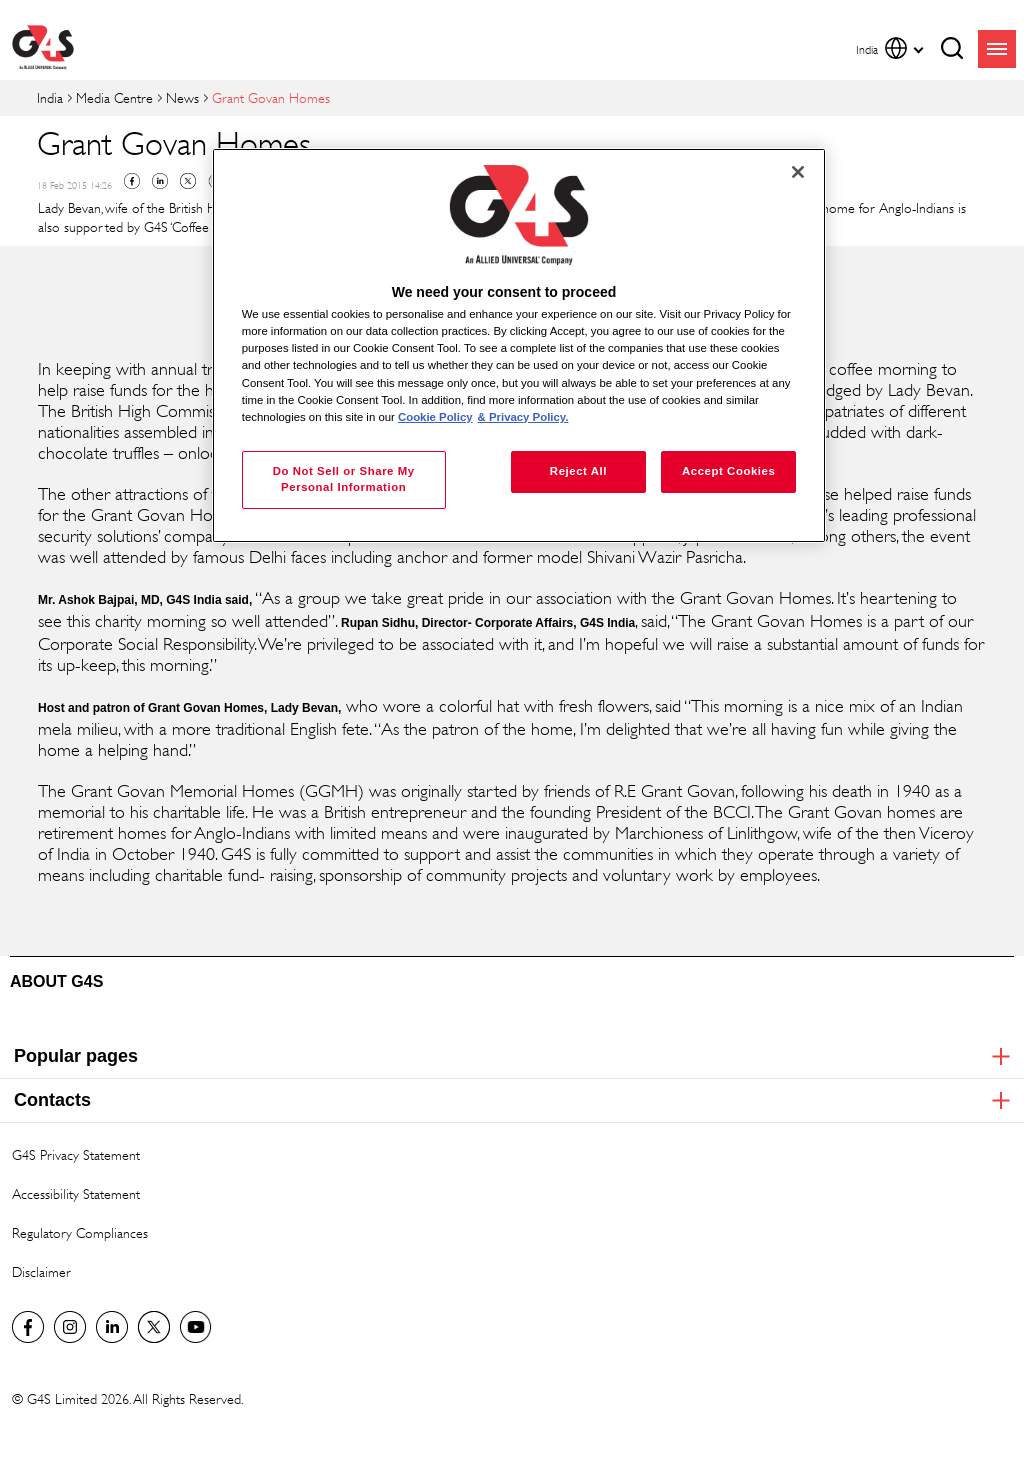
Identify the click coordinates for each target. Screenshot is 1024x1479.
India (50, 97)
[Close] (798, 172)
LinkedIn (112, 1327)
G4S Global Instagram (70, 1327)
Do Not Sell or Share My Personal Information (344, 479)
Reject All (578, 471)
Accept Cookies (728, 471)
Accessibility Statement (76, 1193)
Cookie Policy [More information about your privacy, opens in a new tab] (435, 417)
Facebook (132, 181)
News (182, 97)
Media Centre (114, 97)
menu (997, 49)
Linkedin (160, 181)
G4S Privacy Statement (76, 1154)
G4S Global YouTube (196, 1327)
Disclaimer (41, 1271)
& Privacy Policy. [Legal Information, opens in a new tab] (523, 417)
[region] (519, 345)
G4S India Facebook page (28, 1327)
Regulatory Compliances (80, 1232)
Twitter (188, 181)
